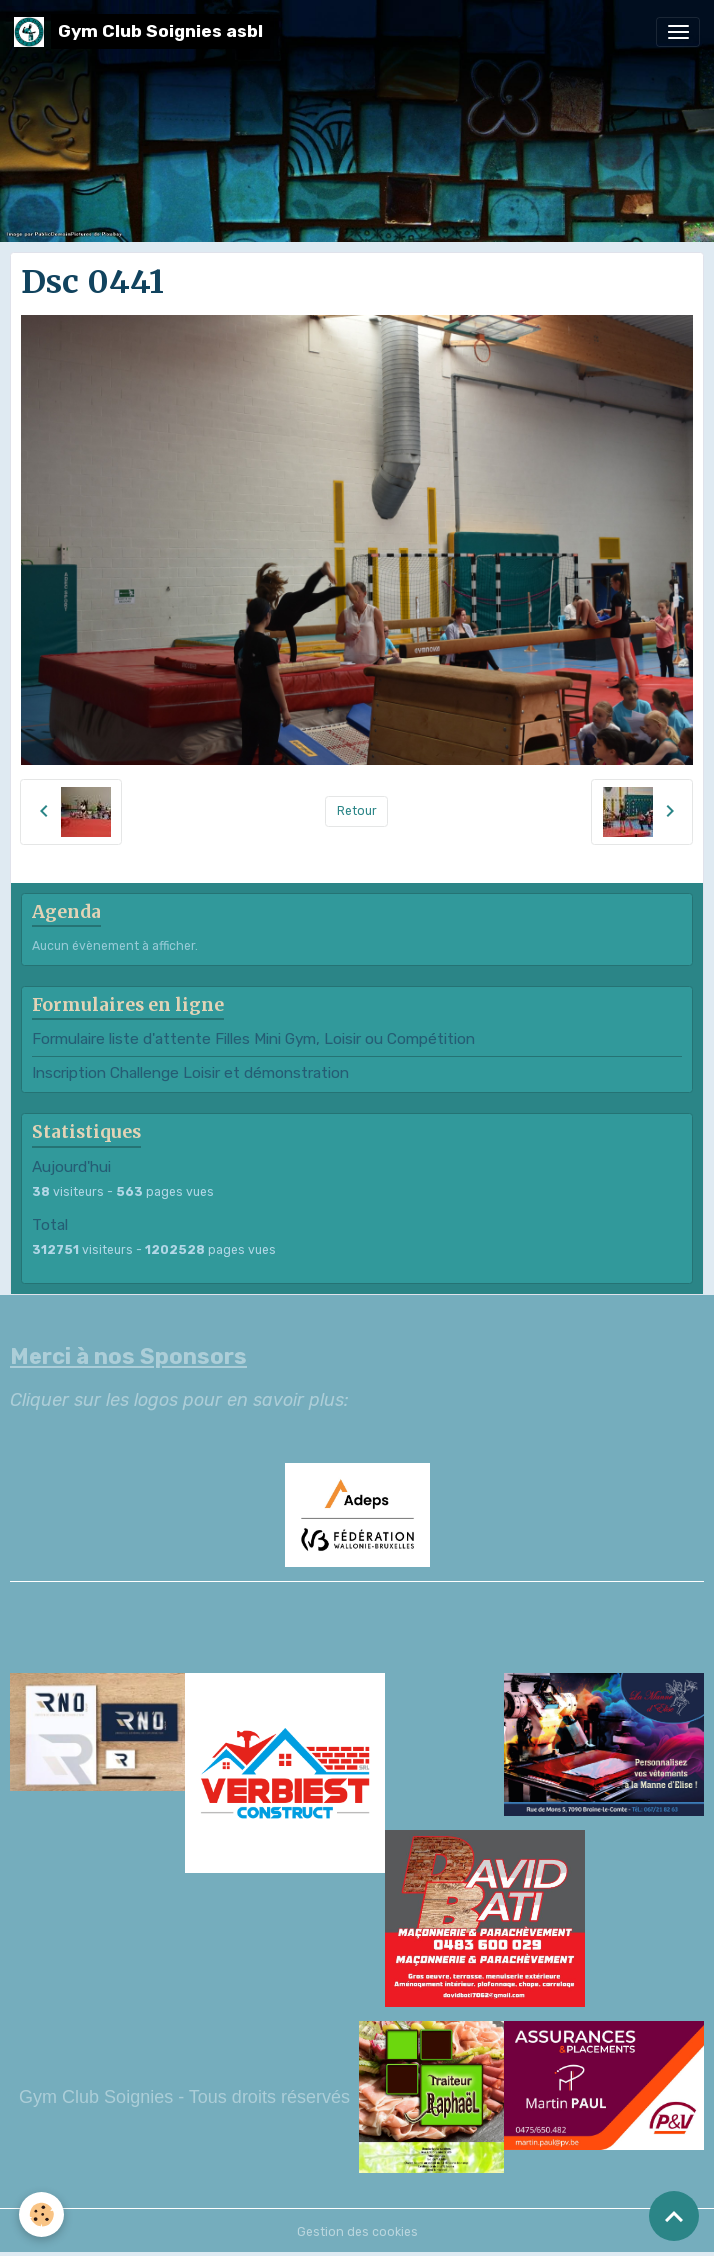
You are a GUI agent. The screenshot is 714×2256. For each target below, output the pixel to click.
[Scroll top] (674, 2216)
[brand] (142, 31)
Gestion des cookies (357, 2232)
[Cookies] (42, 2214)
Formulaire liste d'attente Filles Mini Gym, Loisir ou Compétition (253, 1039)
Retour (357, 811)
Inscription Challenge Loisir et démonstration (190, 1073)
